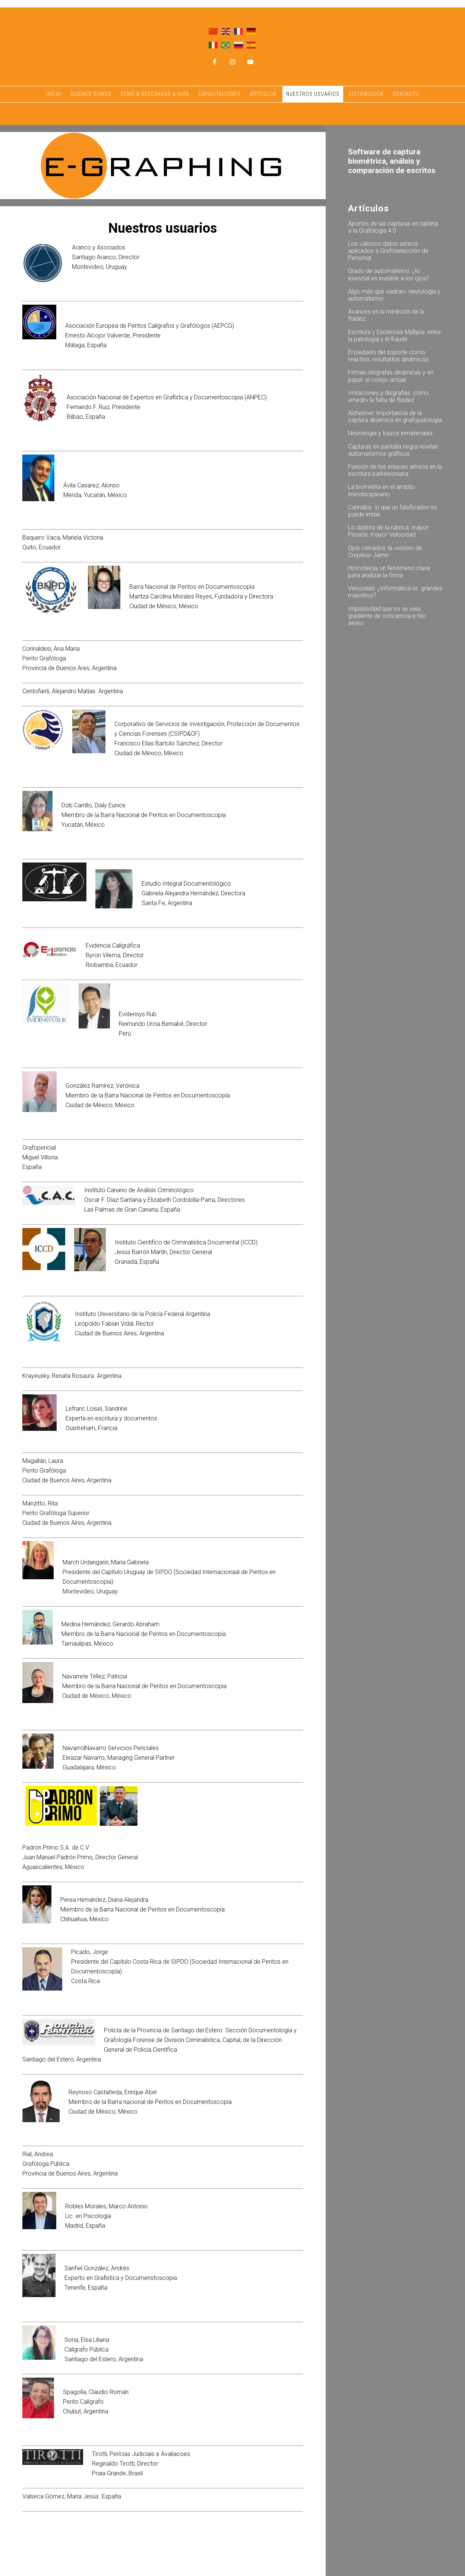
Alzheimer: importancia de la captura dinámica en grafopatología (395, 416)
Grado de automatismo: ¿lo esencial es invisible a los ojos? (388, 274)
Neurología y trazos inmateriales (390, 433)
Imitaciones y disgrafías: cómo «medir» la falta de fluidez (388, 396)
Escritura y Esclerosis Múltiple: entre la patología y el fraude (394, 336)
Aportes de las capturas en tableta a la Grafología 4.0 (393, 227)
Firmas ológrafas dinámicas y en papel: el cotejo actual (390, 376)
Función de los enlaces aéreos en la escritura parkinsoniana (395, 470)
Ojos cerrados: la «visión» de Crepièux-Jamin (385, 551)
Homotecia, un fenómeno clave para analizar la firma (389, 572)
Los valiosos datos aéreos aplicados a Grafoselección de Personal (388, 250)
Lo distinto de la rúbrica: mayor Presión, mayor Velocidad (388, 531)
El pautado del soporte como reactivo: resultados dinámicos (388, 356)
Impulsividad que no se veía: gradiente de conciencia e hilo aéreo (387, 615)
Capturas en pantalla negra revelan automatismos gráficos (393, 450)
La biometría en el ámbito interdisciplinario (381, 490)
